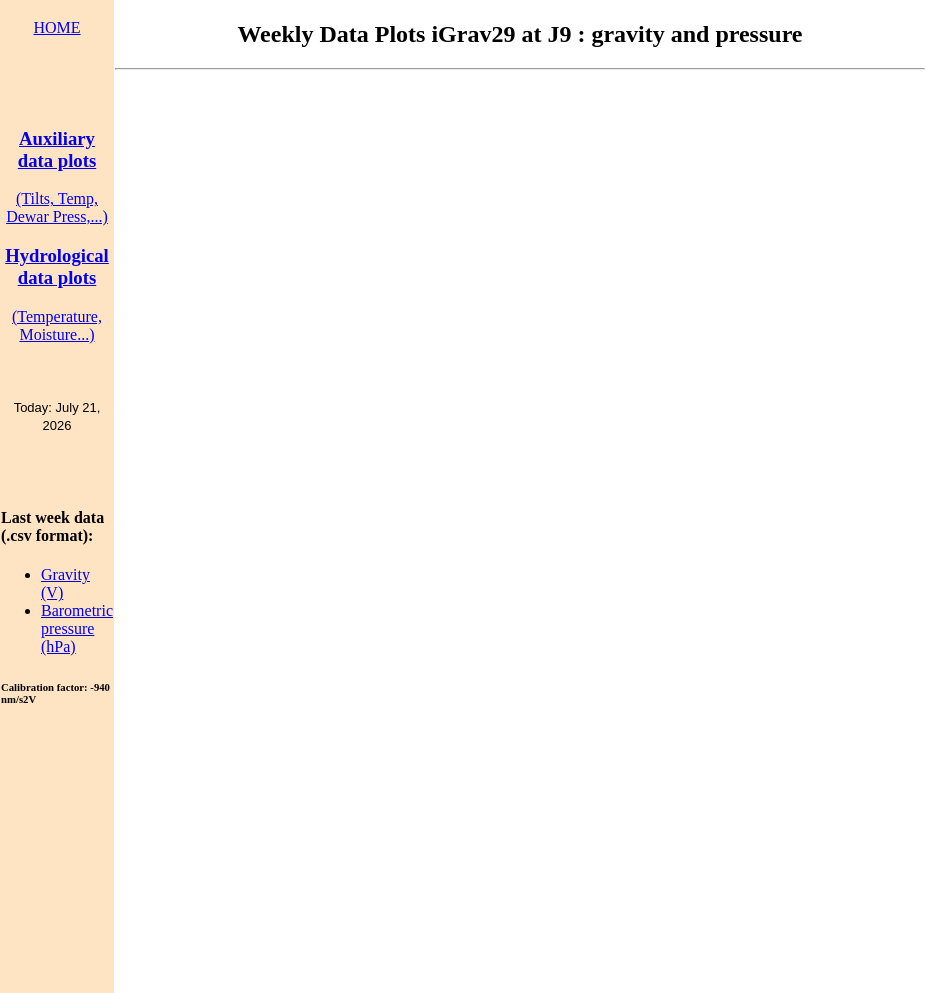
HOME (56, 27)
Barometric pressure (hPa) (77, 628)
